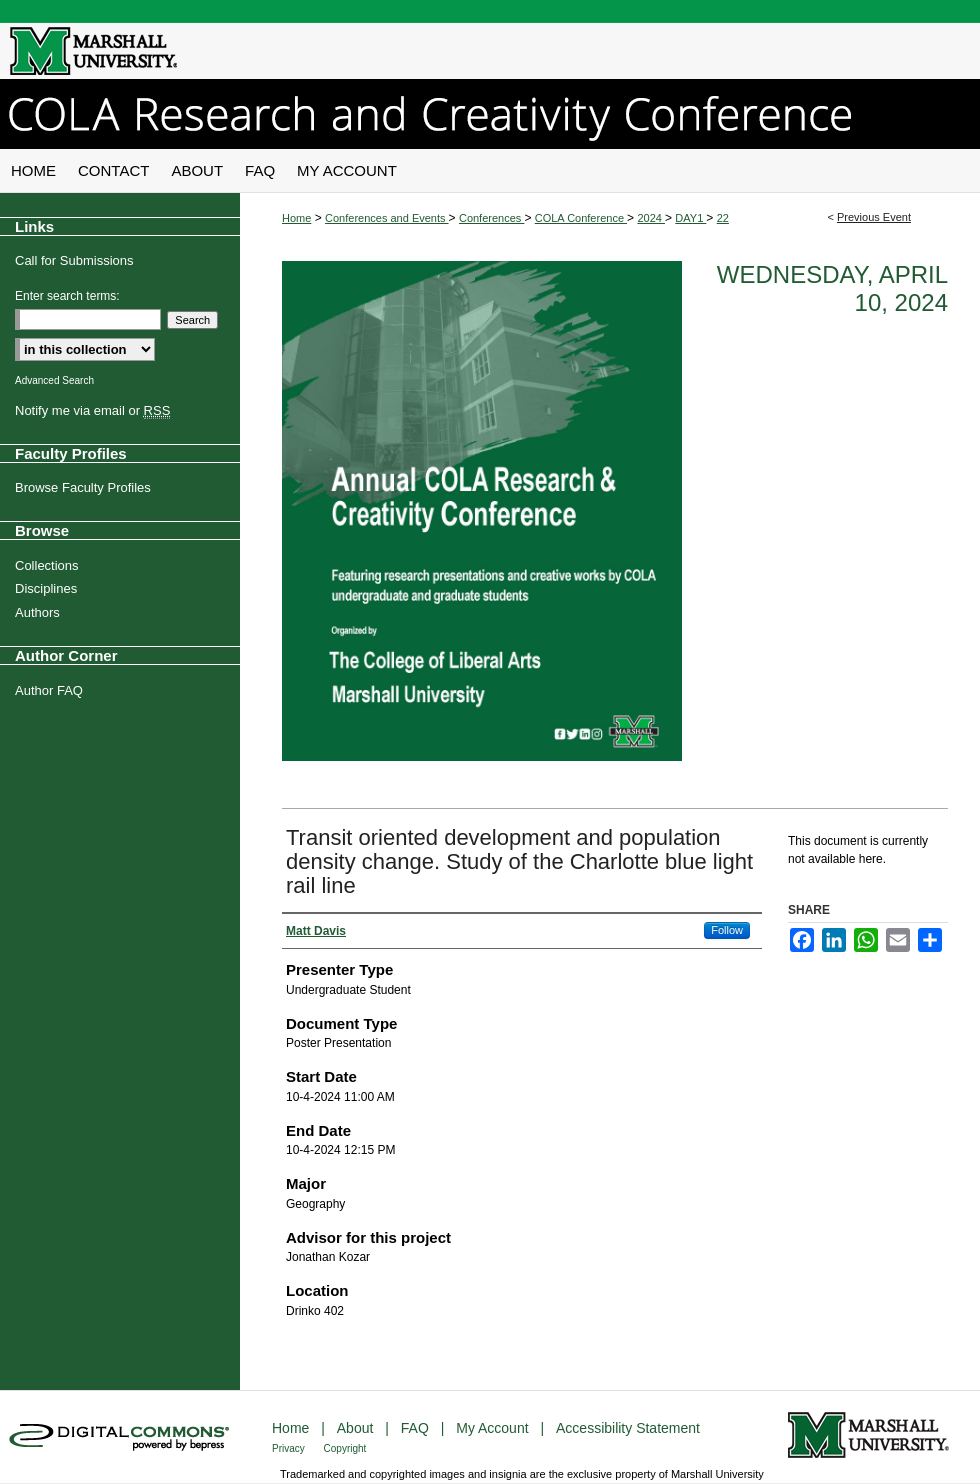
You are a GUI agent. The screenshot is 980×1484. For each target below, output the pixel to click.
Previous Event (874, 217)
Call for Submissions (74, 260)
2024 (651, 218)
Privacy (290, 1448)
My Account (494, 1428)
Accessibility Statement (628, 1428)
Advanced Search (54, 380)
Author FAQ (49, 690)
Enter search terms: (67, 296)
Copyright (345, 1448)
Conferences (491, 218)
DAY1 (690, 218)
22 (723, 218)
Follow (727, 930)
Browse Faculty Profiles (83, 487)
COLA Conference (581, 218)
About (357, 1428)
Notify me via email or (92, 411)
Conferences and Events (387, 218)
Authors (37, 612)
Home (296, 218)
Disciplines (46, 588)
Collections (47, 565)
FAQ (417, 1428)
